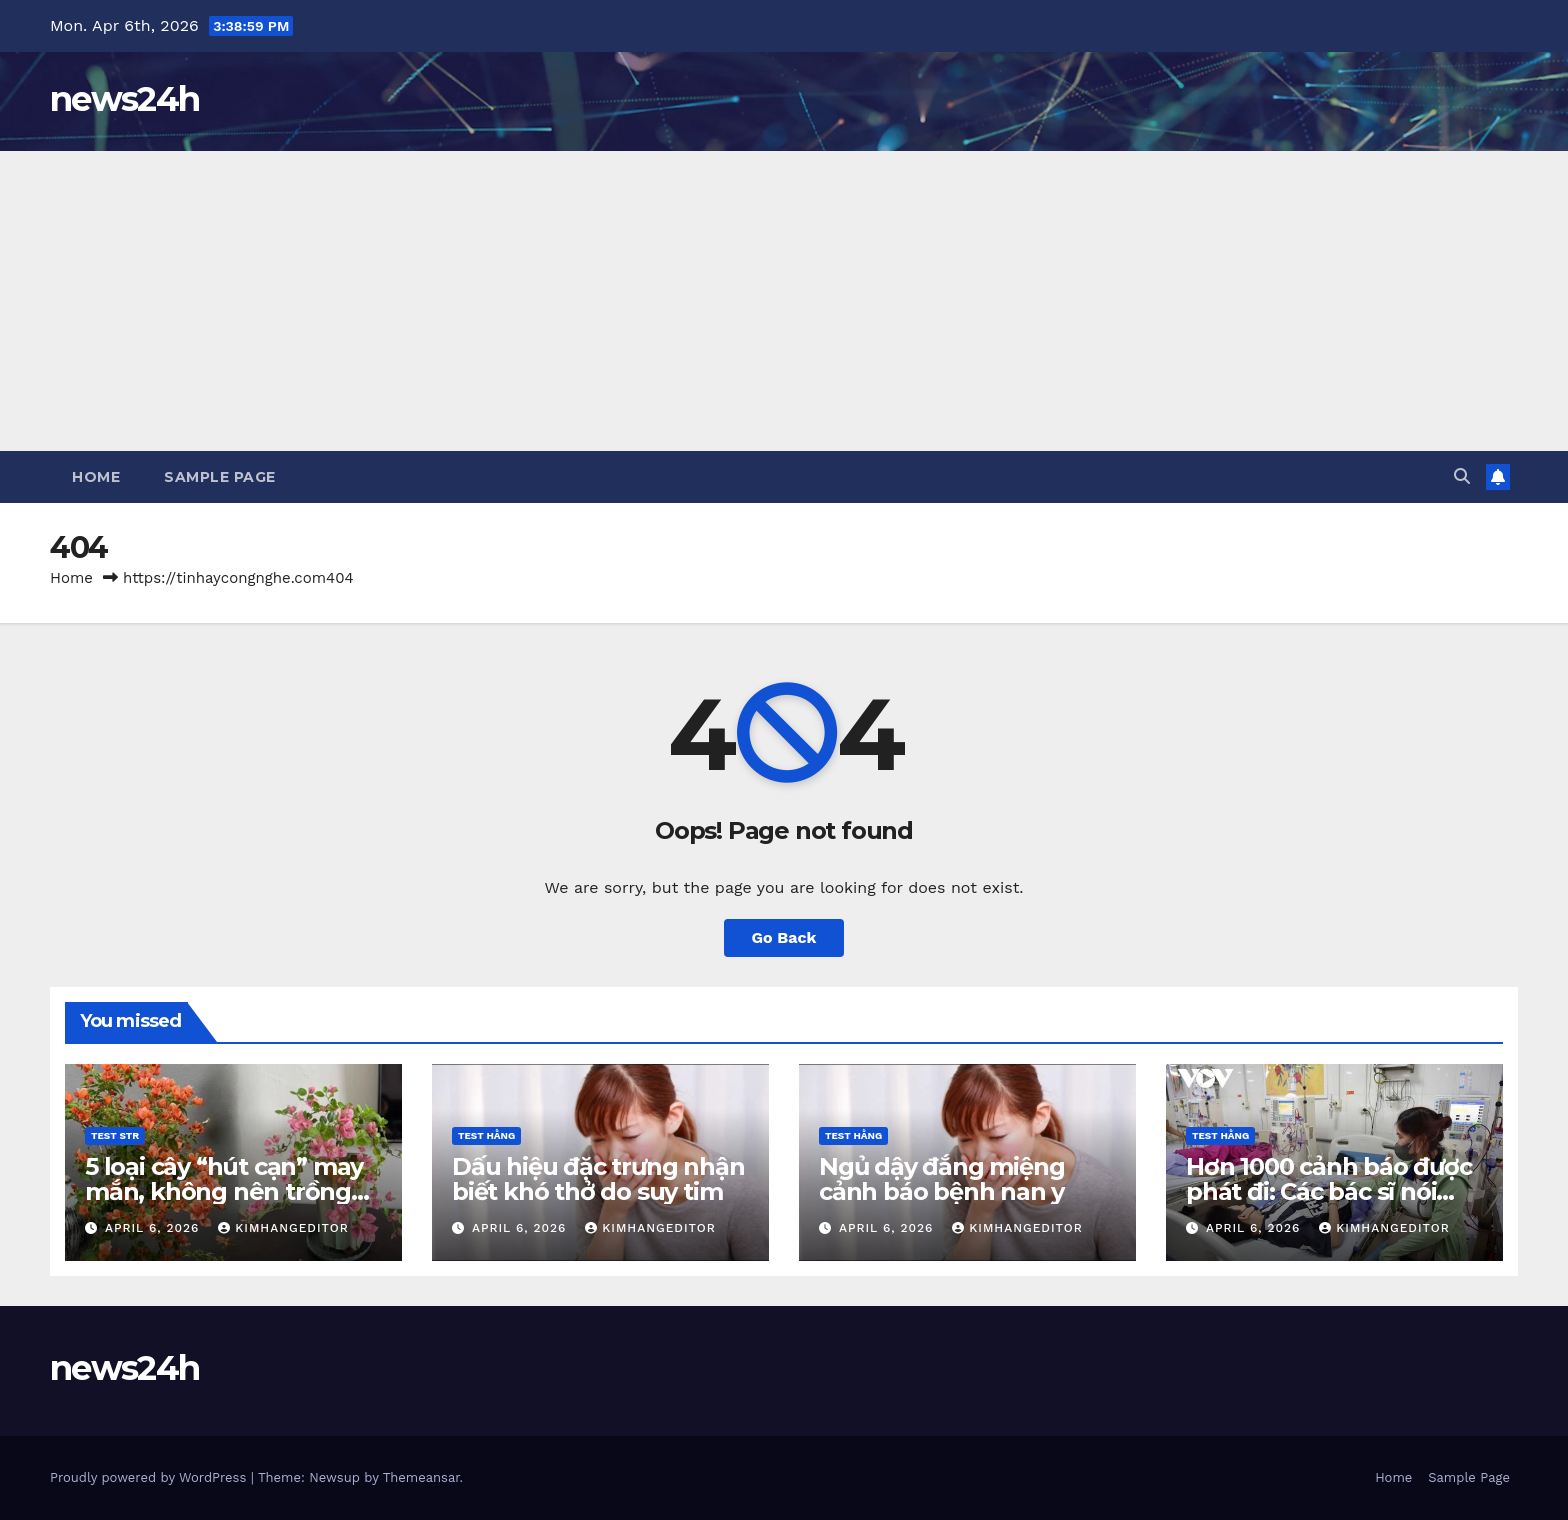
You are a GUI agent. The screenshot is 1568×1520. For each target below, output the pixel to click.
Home (96, 477)
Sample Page (220, 477)
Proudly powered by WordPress (150, 1477)
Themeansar (421, 1477)
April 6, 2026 (154, 1228)
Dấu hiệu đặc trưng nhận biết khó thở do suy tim (598, 1179)
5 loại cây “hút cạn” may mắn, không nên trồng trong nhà (224, 1191)
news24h (124, 99)
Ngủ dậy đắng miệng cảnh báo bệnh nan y (941, 1179)
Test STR (115, 1135)
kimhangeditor (283, 1228)
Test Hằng (486, 1135)
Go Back (784, 937)
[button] (1462, 476)
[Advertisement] (784, 301)
